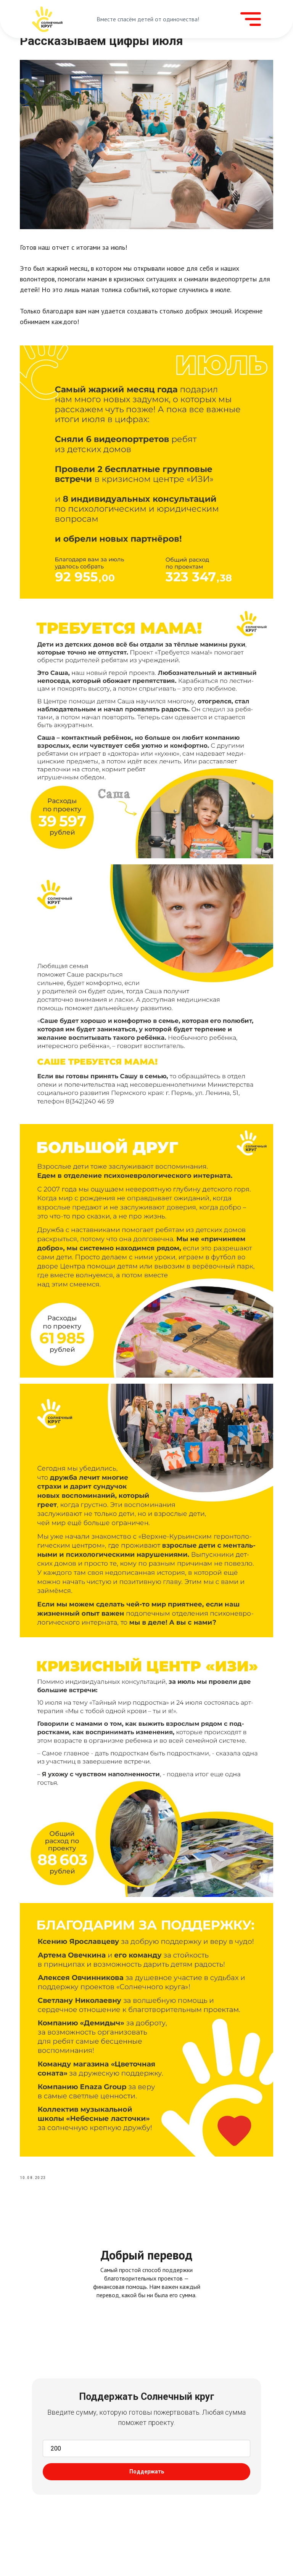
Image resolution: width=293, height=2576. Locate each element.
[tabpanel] (146, 2369)
